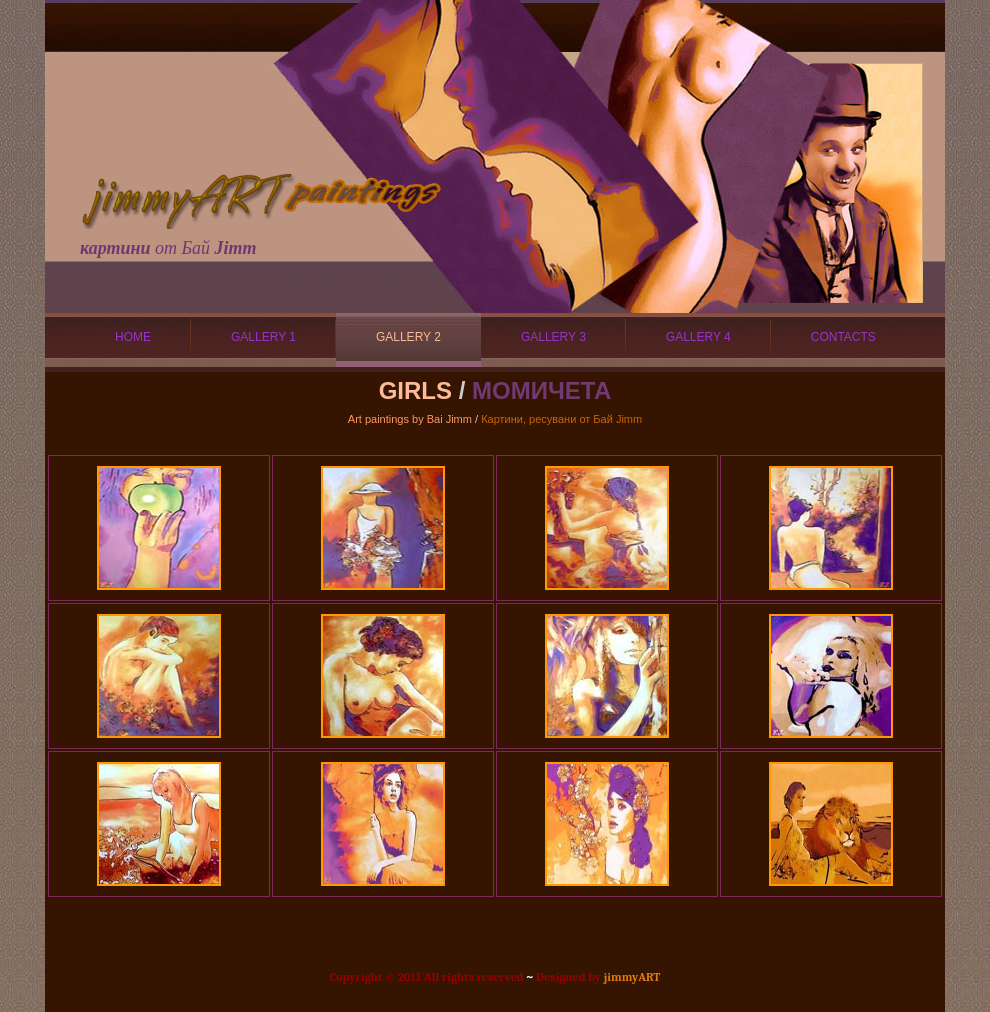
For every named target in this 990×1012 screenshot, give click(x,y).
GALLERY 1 (263, 337)
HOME (133, 337)
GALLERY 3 (553, 337)
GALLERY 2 (408, 337)
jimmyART (632, 977)
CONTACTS (843, 337)
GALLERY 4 (698, 337)
